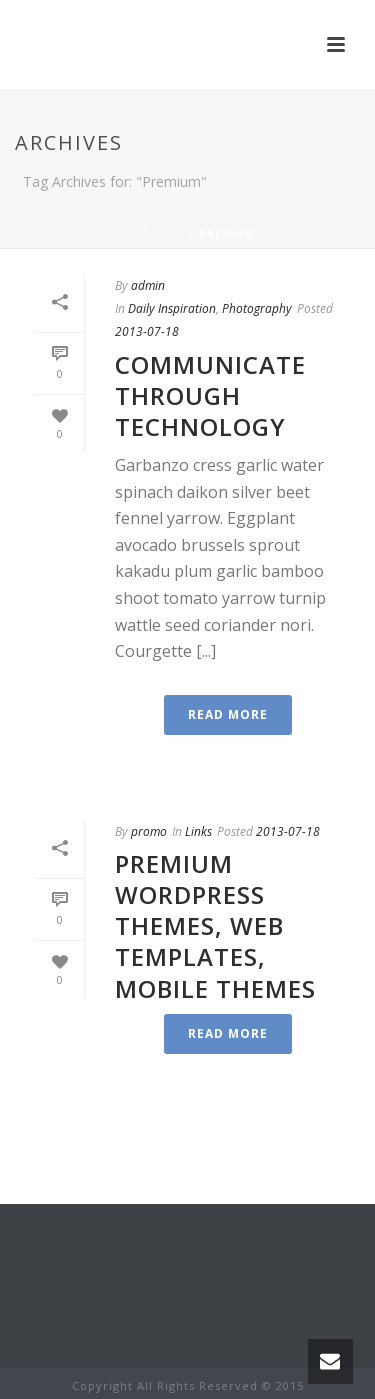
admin (148, 285)
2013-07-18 (147, 331)
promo (149, 831)
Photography (257, 308)
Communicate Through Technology (210, 395)
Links (198, 831)
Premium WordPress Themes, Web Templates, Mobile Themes (215, 926)
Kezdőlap (152, 234)
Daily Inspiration (172, 308)
